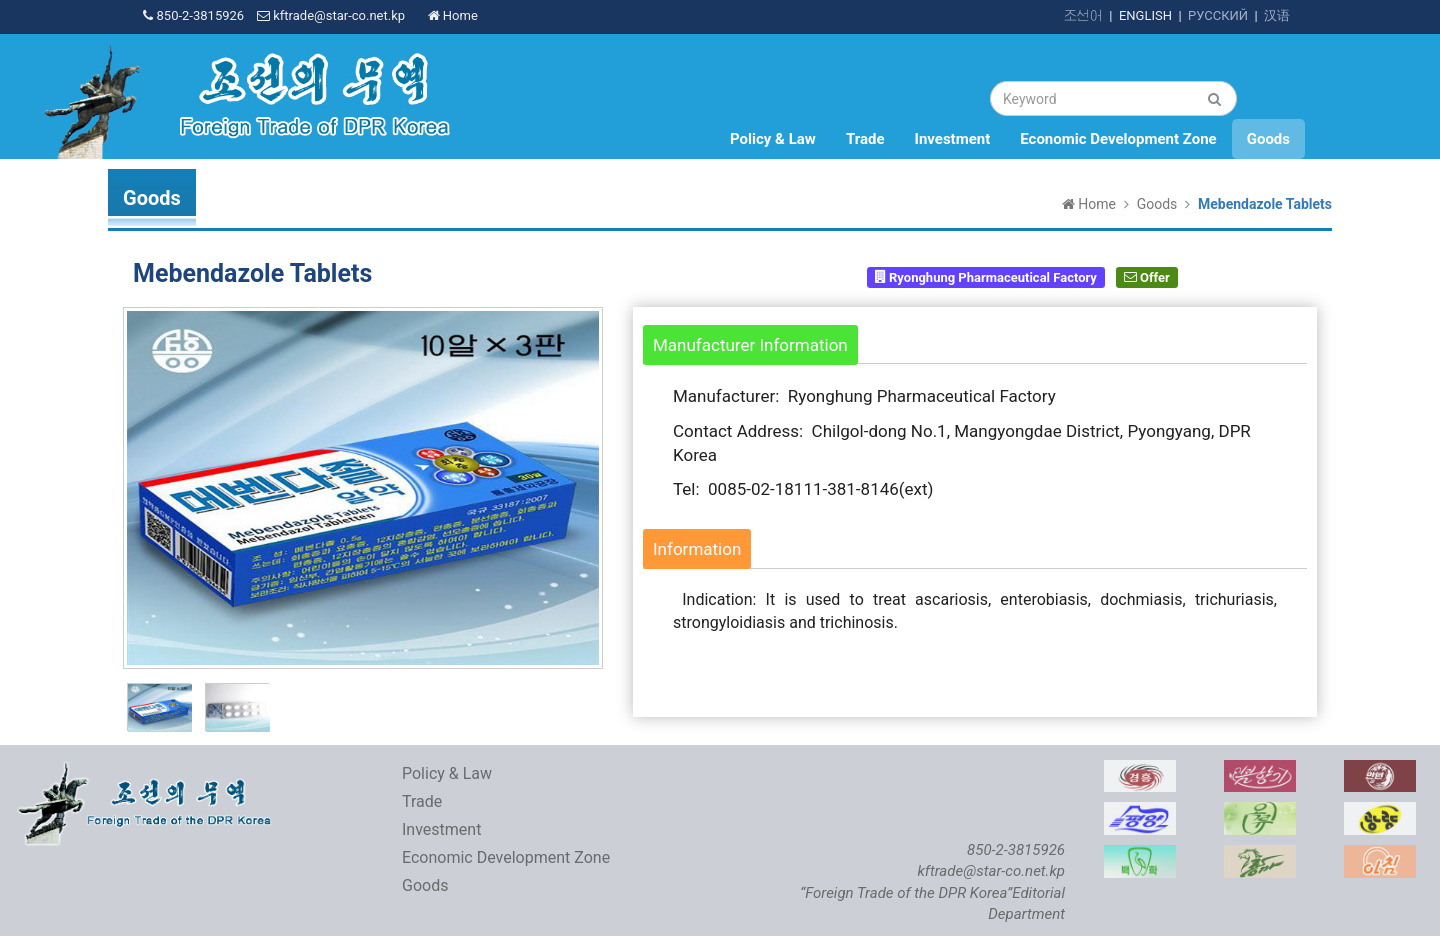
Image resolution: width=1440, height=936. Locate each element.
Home (453, 15)
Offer (1147, 276)
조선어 (1083, 15)
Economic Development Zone (1118, 139)
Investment (953, 139)
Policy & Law (773, 139)
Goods (1268, 139)
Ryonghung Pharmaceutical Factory (986, 276)
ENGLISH (1145, 15)
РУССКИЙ (1218, 15)
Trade (865, 139)
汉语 (1277, 15)
